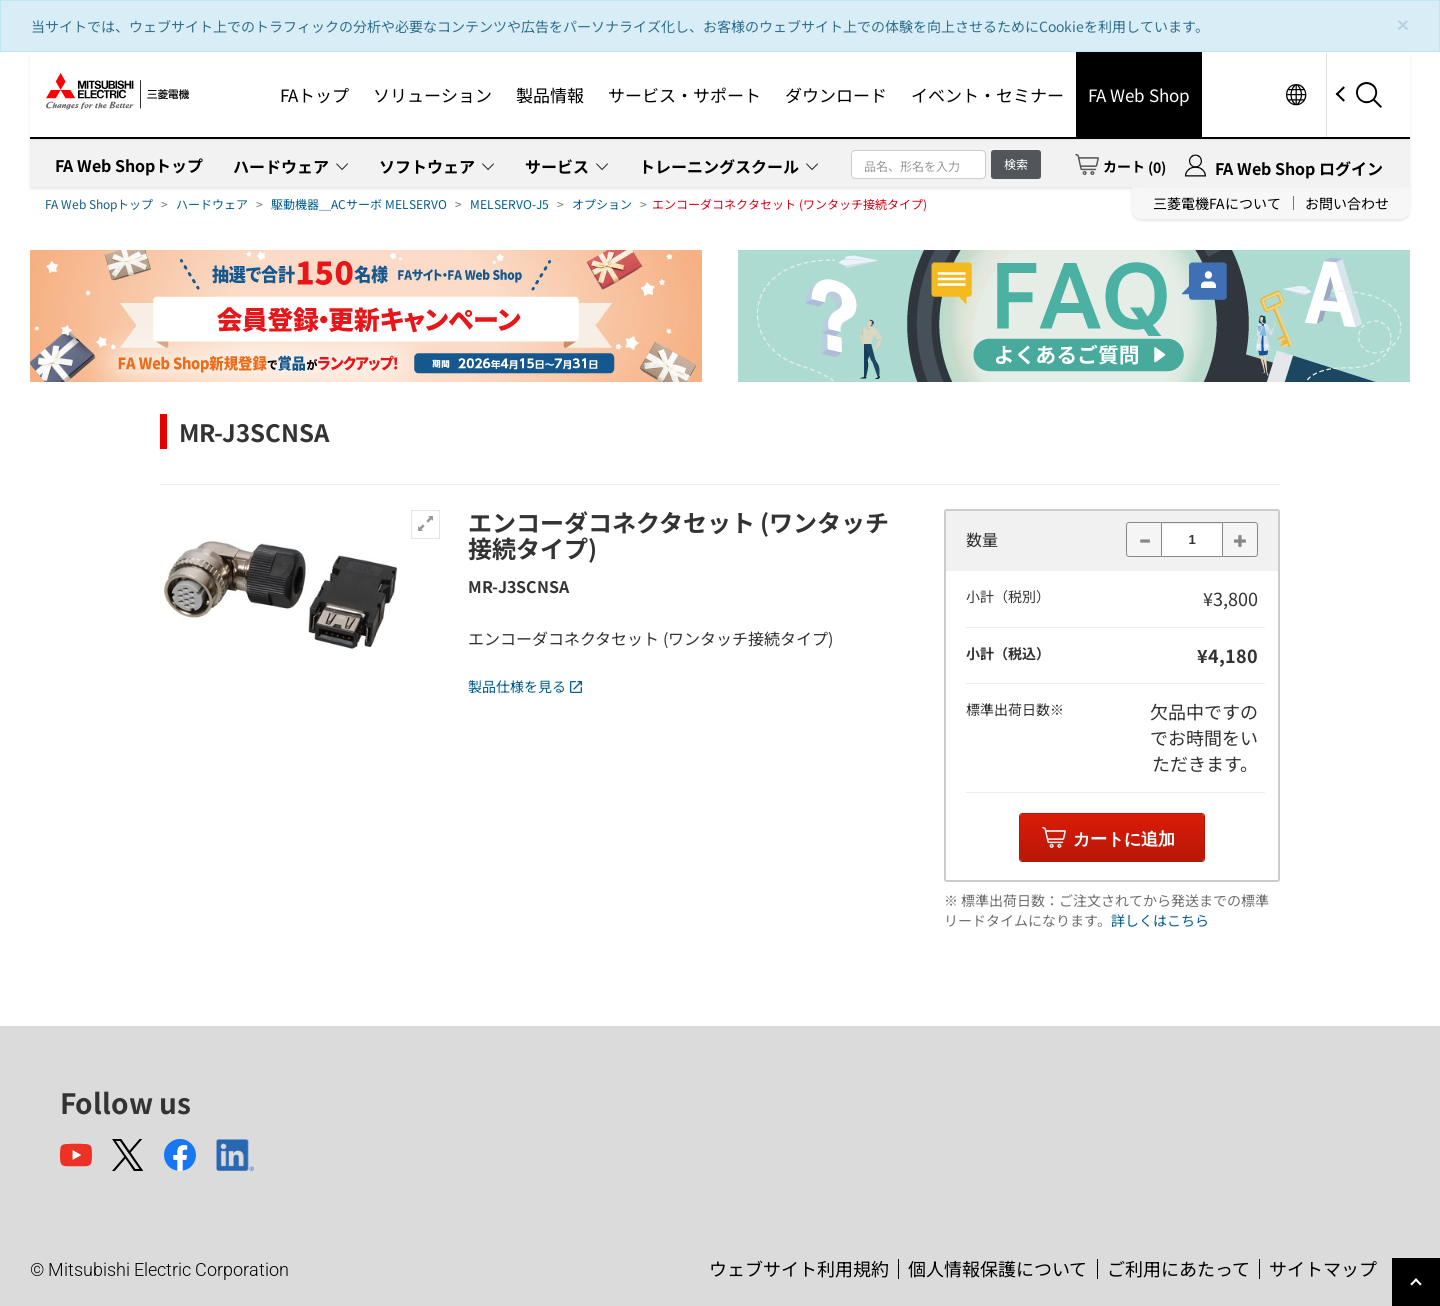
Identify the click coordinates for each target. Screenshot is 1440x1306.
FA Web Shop (1139, 94)
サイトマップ (1323, 1268)
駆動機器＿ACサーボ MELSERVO (359, 203)
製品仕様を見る (525, 686)
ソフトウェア (427, 166)
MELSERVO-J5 (509, 203)
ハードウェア (281, 166)
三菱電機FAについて (1217, 203)
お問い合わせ (1347, 203)
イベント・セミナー (987, 94)
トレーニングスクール (719, 166)
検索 (1016, 163)
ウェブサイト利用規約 (799, 1268)
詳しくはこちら (1160, 920)
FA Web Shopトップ (129, 165)
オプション (602, 203)
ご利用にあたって (1178, 1268)
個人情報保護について (997, 1268)
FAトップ (314, 94)
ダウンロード (836, 94)
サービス (557, 166)
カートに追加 (1124, 839)
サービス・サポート (684, 94)
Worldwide (1295, 94)
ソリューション (432, 94)
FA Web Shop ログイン (1299, 168)
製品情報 (550, 94)
